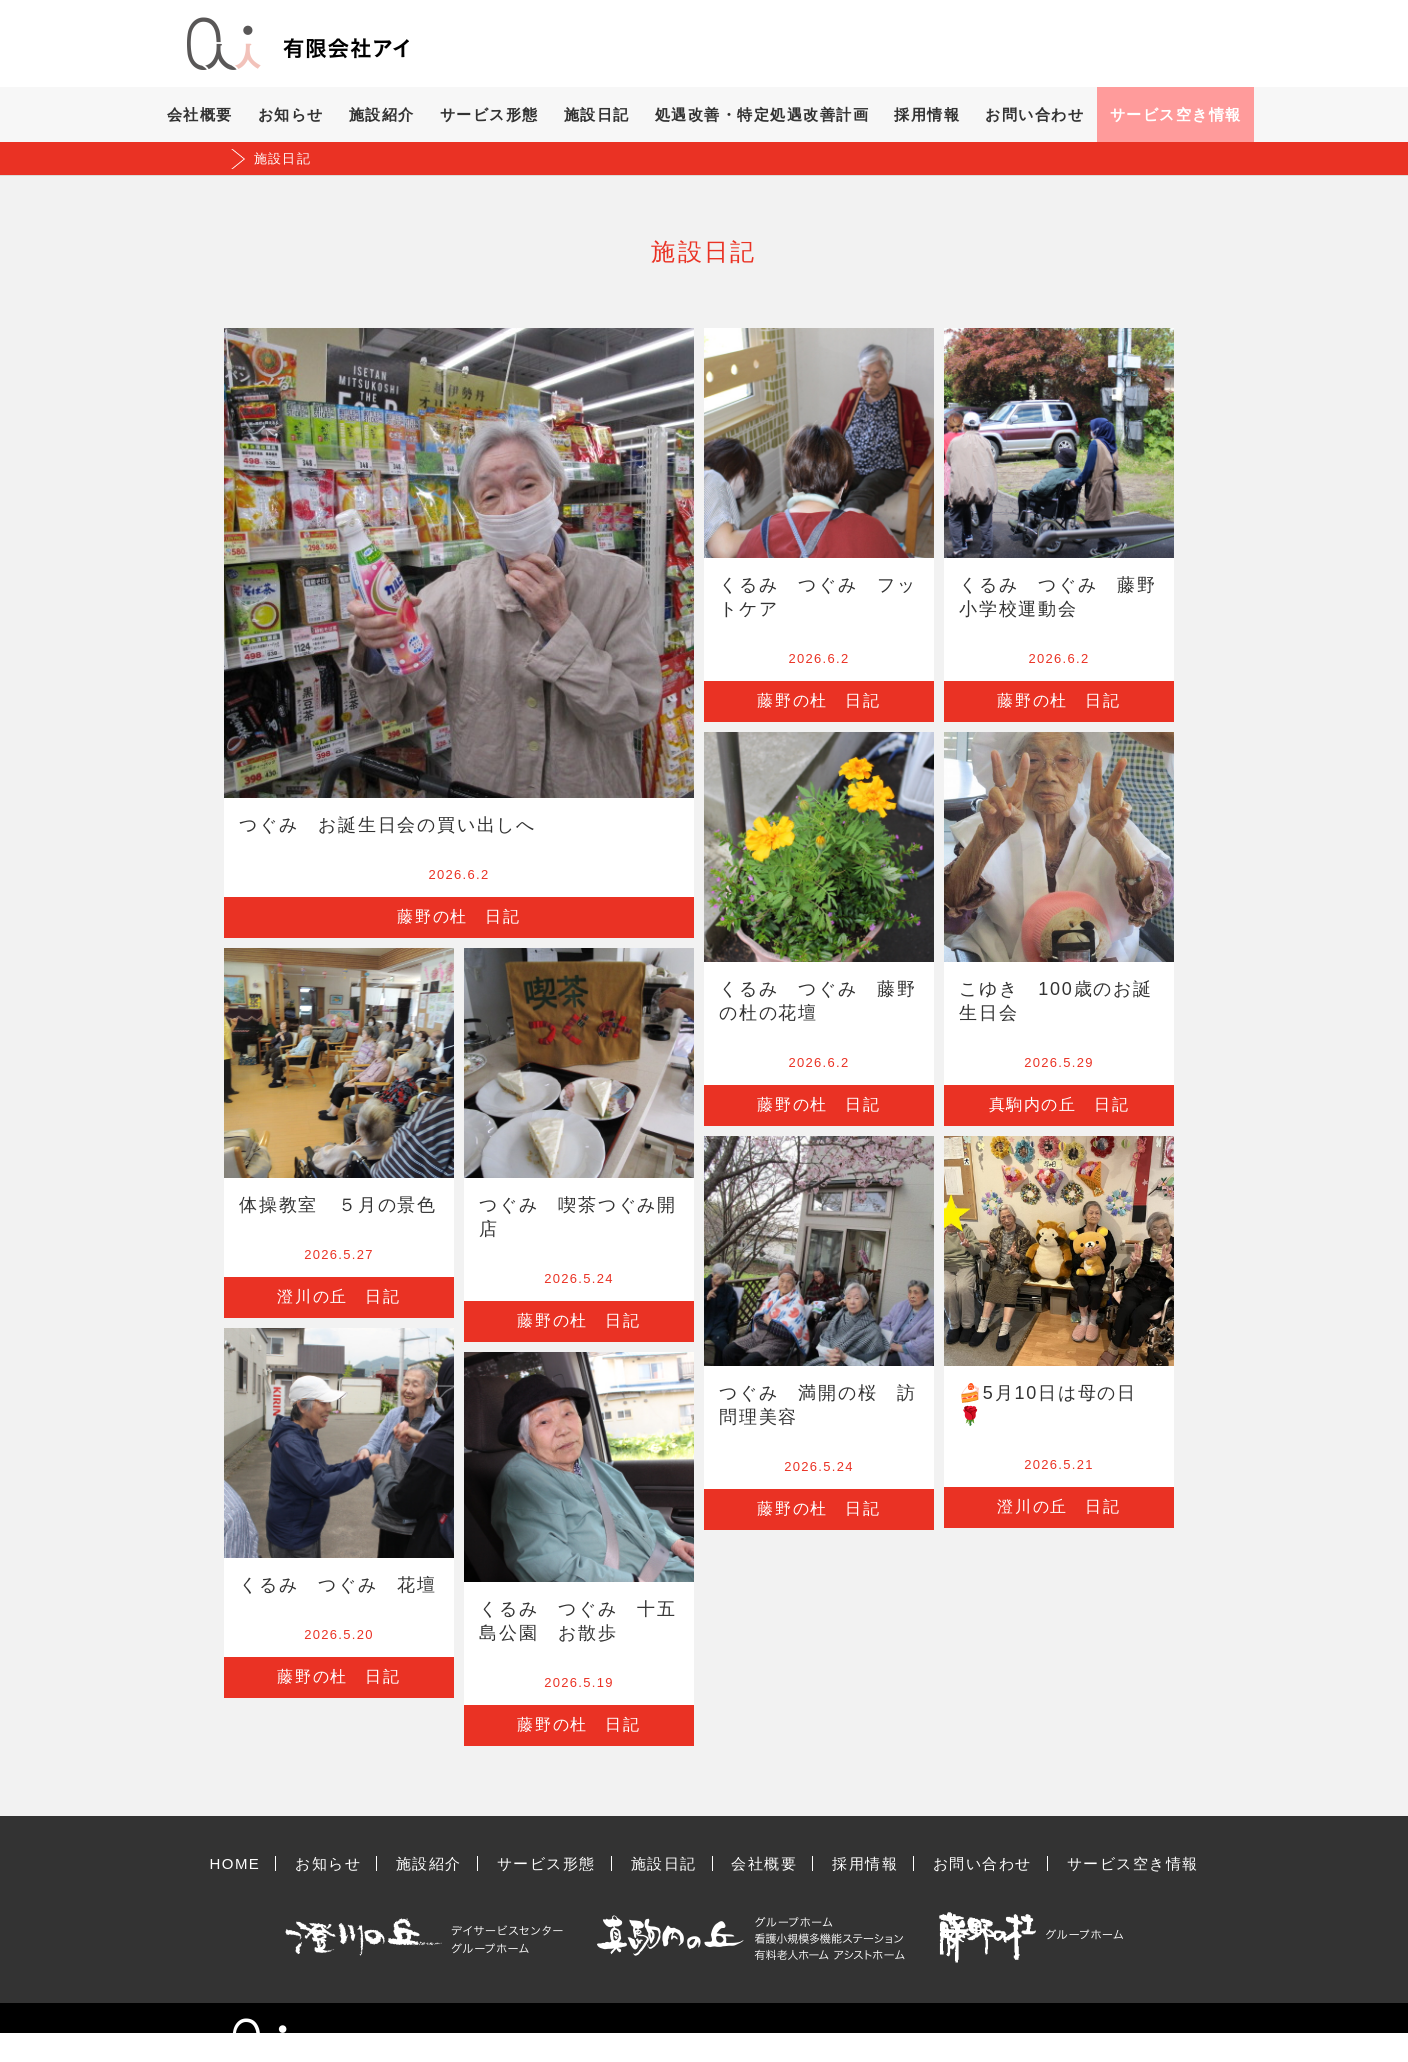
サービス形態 (489, 114)
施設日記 (597, 114)
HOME (234, 1863)
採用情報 (927, 114)
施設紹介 (382, 114)
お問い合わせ (1034, 114)
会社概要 (200, 114)
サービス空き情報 (1176, 114)
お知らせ (291, 114)
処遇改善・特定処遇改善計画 (762, 114)
